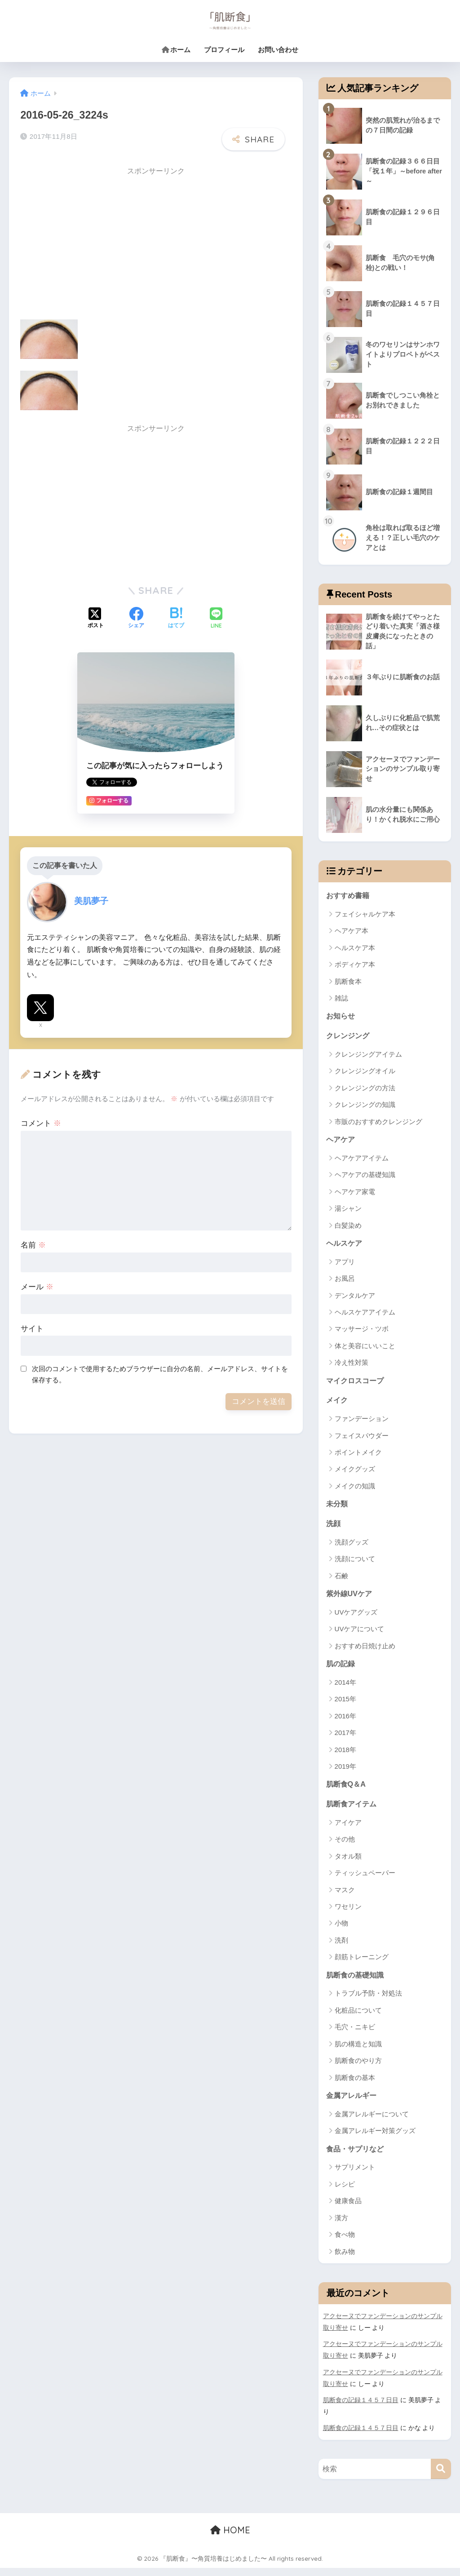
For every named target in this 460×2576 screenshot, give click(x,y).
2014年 (345, 1688)
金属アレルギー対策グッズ (375, 2138)
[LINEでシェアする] (216, 617)
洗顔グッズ (351, 1547)
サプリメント (355, 2175)
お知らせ (341, 1018)
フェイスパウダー (362, 1439)
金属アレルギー (353, 2103)
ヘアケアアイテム (362, 1160)
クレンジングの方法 (365, 1090)
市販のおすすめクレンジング (378, 1124)
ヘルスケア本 (355, 949)
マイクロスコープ (356, 1384)
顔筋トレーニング (362, 1964)
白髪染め (348, 1228)
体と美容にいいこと (365, 1349)
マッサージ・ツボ (362, 1332)
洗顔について (355, 1564)
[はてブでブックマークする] (176, 617)
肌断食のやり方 (358, 2068)
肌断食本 (348, 983)
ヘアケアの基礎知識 (365, 1178)
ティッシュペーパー (365, 1880)
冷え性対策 (351, 1366)
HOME (230, 2537)
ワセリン (348, 1913)
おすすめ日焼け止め (365, 1651)
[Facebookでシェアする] (136, 617)
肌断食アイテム (353, 1810)
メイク (337, 1404)
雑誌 (341, 1000)
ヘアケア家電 (355, 1194)
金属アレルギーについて (372, 2121)
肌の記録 (341, 1669)
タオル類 (348, 1863)
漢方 (341, 2226)
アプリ (345, 1265)
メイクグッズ (355, 1473)
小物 (341, 1930)
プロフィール (224, 49)
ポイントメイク (358, 1457)
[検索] (441, 2476)
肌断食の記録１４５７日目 (360, 2408)
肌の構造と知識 (358, 2051)
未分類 (337, 1508)
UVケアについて (360, 1634)
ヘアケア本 (351, 932)
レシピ (345, 2192)
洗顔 (333, 1528)
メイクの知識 (355, 1490)
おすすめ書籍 (349, 897)
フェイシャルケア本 (365, 915)
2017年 (345, 1739)
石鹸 (341, 1581)
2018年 (345, 1755)
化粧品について (358, 2017)
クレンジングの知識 (365, 1107)
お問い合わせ (278, 49)
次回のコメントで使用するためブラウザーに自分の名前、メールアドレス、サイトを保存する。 (160, 1372)
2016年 (345, 1722)
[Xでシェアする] (96, 617)
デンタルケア (355, 1298)
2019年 (345, 1772)
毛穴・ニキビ (355, 2034)
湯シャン (348, 1211)
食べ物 (345, 2243)
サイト (32, 1327)
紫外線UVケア (350, 1599)
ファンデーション (362, 1423)
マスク (345, 1896)
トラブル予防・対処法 (368, 2001)
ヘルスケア (345, 1246)
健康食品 (348, 2209)
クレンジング (349, 1038)
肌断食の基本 (355, 2085)
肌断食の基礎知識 (356, 1982)
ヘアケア (341, 1142)
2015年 (345, 1705)
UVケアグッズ (356, 1617)
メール (37, 1285)
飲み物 (345, 2259)
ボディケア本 (355, 966)
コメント (41, 1122)
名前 (33, 1243)
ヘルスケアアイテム (365, 1315)
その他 (345, 1846)
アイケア (348, 1829)
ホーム (176, 49)
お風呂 (345, 1282)
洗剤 (341, 1947)
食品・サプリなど (356, 2156)
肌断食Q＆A (347, 1790)
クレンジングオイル (365, 1073)
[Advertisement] (95, 242)
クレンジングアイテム (368, 1056)
